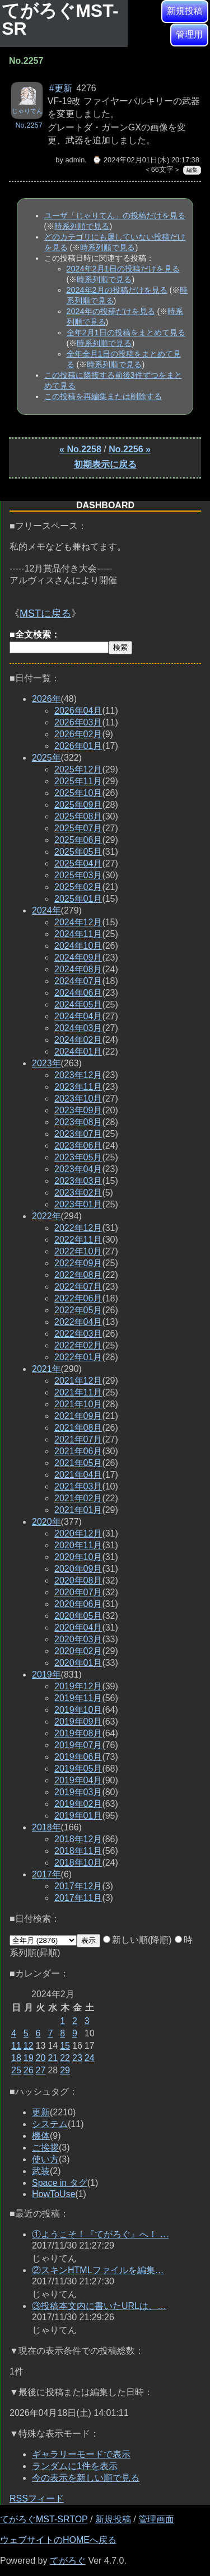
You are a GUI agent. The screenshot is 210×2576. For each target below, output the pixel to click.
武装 (41, 2171)
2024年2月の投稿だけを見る (117, 289)
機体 (41, 2136)
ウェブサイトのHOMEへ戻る (58, 2540)
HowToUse (53, 2194)
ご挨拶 (45, 2147)
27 (41, 2070)
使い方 (45, 2159)
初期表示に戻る (105, 464)
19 (29, 2058)
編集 (192, 170)
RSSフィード (37, 2498)
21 (53, 2058)
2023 (46, 1063)
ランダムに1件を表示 (75, 2466)
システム (50, 2124)
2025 (46, 757)
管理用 (189, 34)
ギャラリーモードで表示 (81, 2454)
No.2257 (28, 125)
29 (65, 2070)
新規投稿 (185, 11)
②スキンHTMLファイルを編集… (98, 2270)
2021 (46, 1369)
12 (29, 2045)
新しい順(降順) (137, 1940)
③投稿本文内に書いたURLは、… (99, 2306)
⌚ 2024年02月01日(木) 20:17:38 (145, 160)
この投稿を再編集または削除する (103, 396)
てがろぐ (68, 2560)
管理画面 (156, 2519)
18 (16, 2058)
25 (16, 2070)
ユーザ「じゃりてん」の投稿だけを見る (114, 215)
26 (29, 2070)
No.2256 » (130, 449)
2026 (46, 699)
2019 (46, 1674)
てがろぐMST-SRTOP (43, 2519)
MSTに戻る (45, 613)
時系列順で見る (81, 226)
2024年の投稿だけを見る (111, 311)
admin (75, 160)
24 (90, 2058)
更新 (41, 2112)
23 (77, 2058)
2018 (46, 1827)
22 (65, 2058)
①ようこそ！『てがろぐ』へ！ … (100, 2234)
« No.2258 (80, 449)
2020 (46, 1521)
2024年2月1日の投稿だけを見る (123, 268)
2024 (46, 910)
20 (41, 2058)
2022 (46, 1216)
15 (65, 2045)
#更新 (60, 88)
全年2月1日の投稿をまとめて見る (126, 332)
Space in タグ (59, 2183)
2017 (46, 1874)
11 (16, 2045)
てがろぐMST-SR (60, 20)
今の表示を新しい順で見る (85, 2478)
